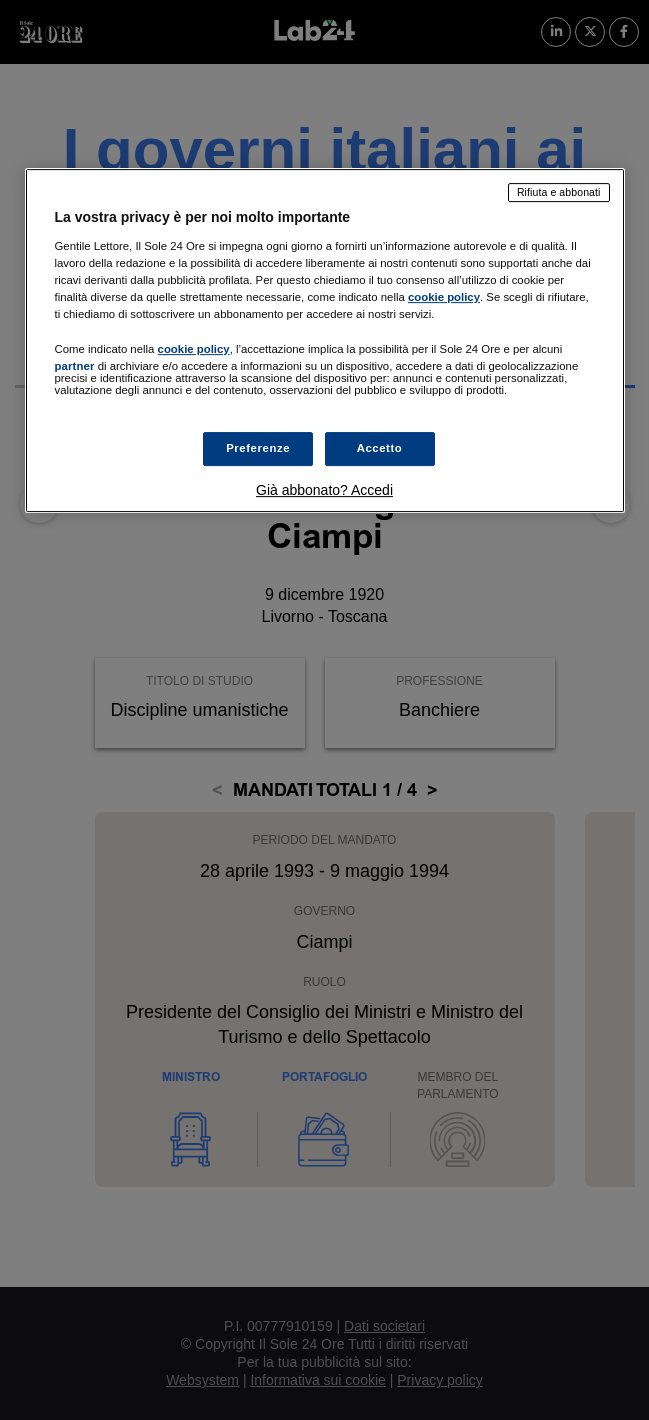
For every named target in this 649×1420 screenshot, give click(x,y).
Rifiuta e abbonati (559, 192)
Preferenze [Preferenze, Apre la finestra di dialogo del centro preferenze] (258, 448)
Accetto (380, 448)
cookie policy (444, 297)
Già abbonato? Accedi (324, 490)
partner (75, 366)
